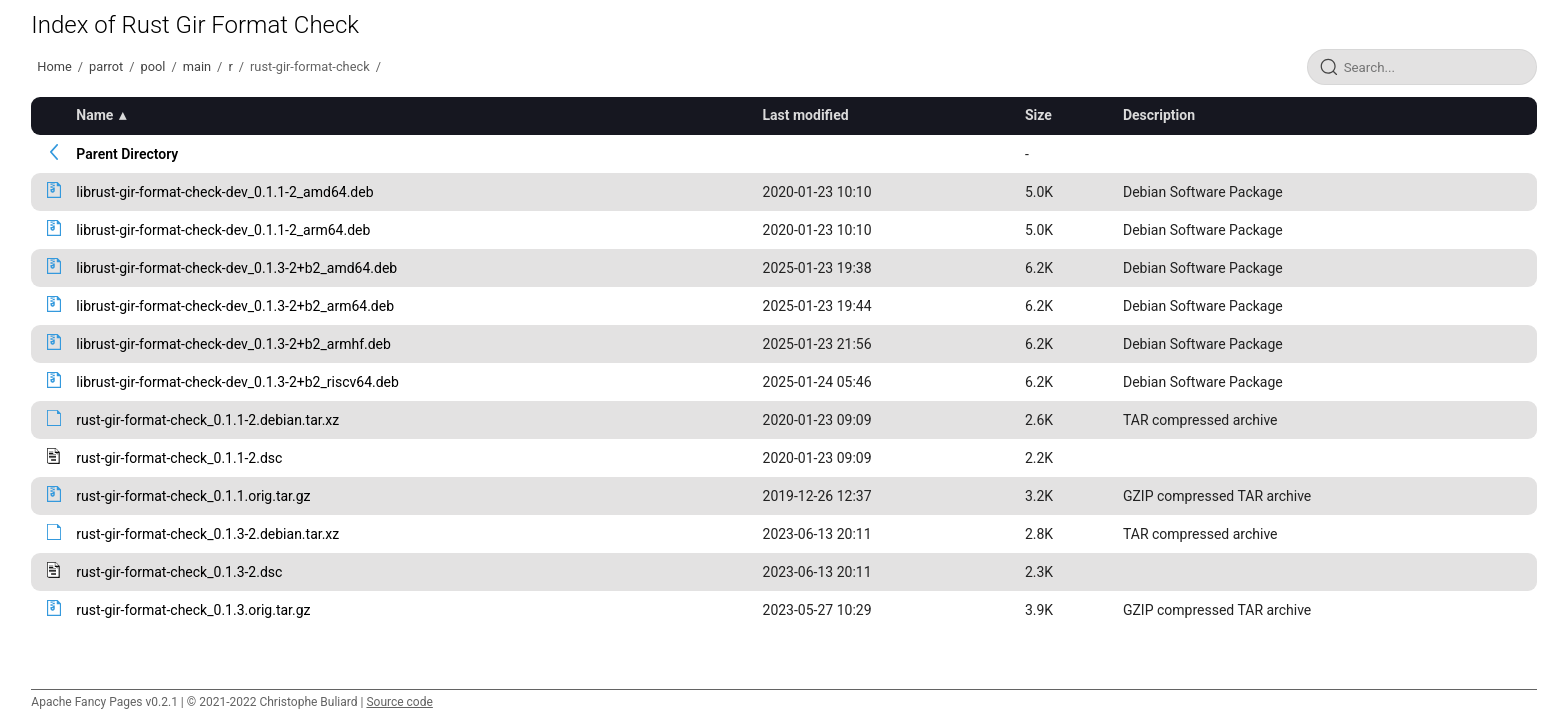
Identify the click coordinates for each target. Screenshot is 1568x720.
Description (1159, 115)
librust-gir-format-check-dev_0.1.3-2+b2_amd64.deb (236, 268)
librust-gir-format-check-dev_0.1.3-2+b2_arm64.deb (235, 306)
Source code (399, 702)
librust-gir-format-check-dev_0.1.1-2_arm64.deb (223, 230)
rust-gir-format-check (310, 66)
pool (153, 66)
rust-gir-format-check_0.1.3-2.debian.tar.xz (207, 534)
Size (1038, 115)
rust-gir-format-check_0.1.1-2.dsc (179, 458)
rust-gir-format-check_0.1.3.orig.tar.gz (193, 610)
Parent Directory (127, 154)
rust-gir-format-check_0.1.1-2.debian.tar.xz (207, 420)
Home (54, 66)
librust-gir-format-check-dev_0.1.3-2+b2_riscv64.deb (237, 382)
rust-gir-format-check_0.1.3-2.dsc (179, 572)
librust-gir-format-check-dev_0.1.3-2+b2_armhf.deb (233, 344)
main (197, 66)
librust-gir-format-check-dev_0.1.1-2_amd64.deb (224, 192)
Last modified (806, 115)
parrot (106, 66)
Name (94, 115)
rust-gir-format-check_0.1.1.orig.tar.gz (193, 496)
